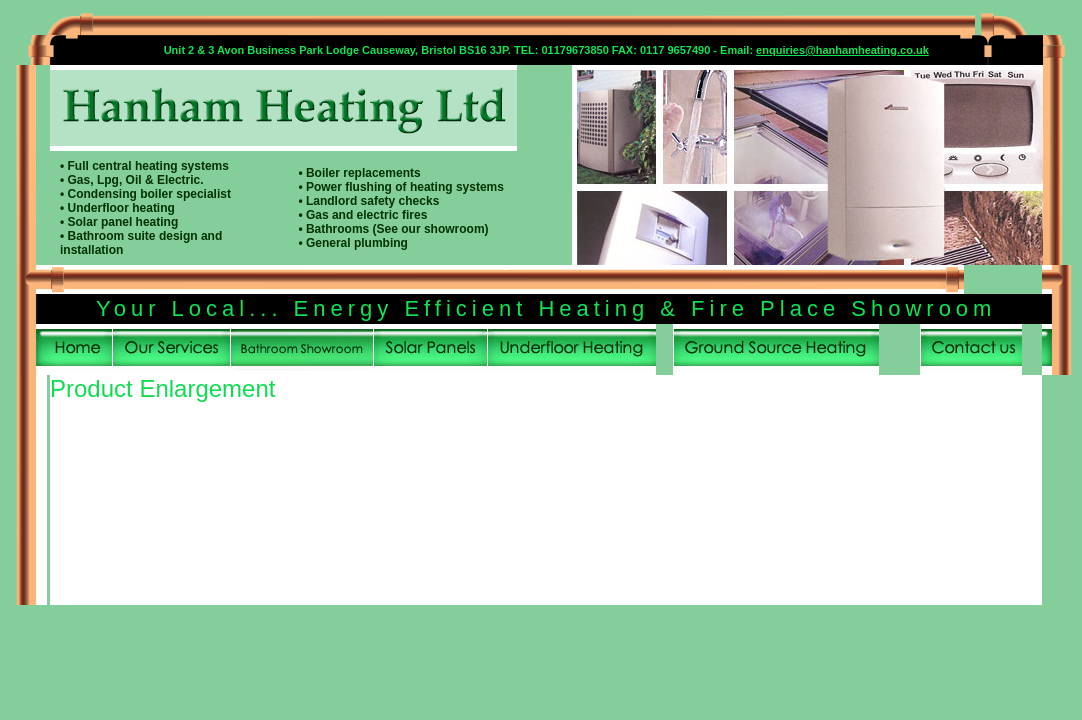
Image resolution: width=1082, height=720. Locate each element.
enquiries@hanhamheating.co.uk (842, 50)
